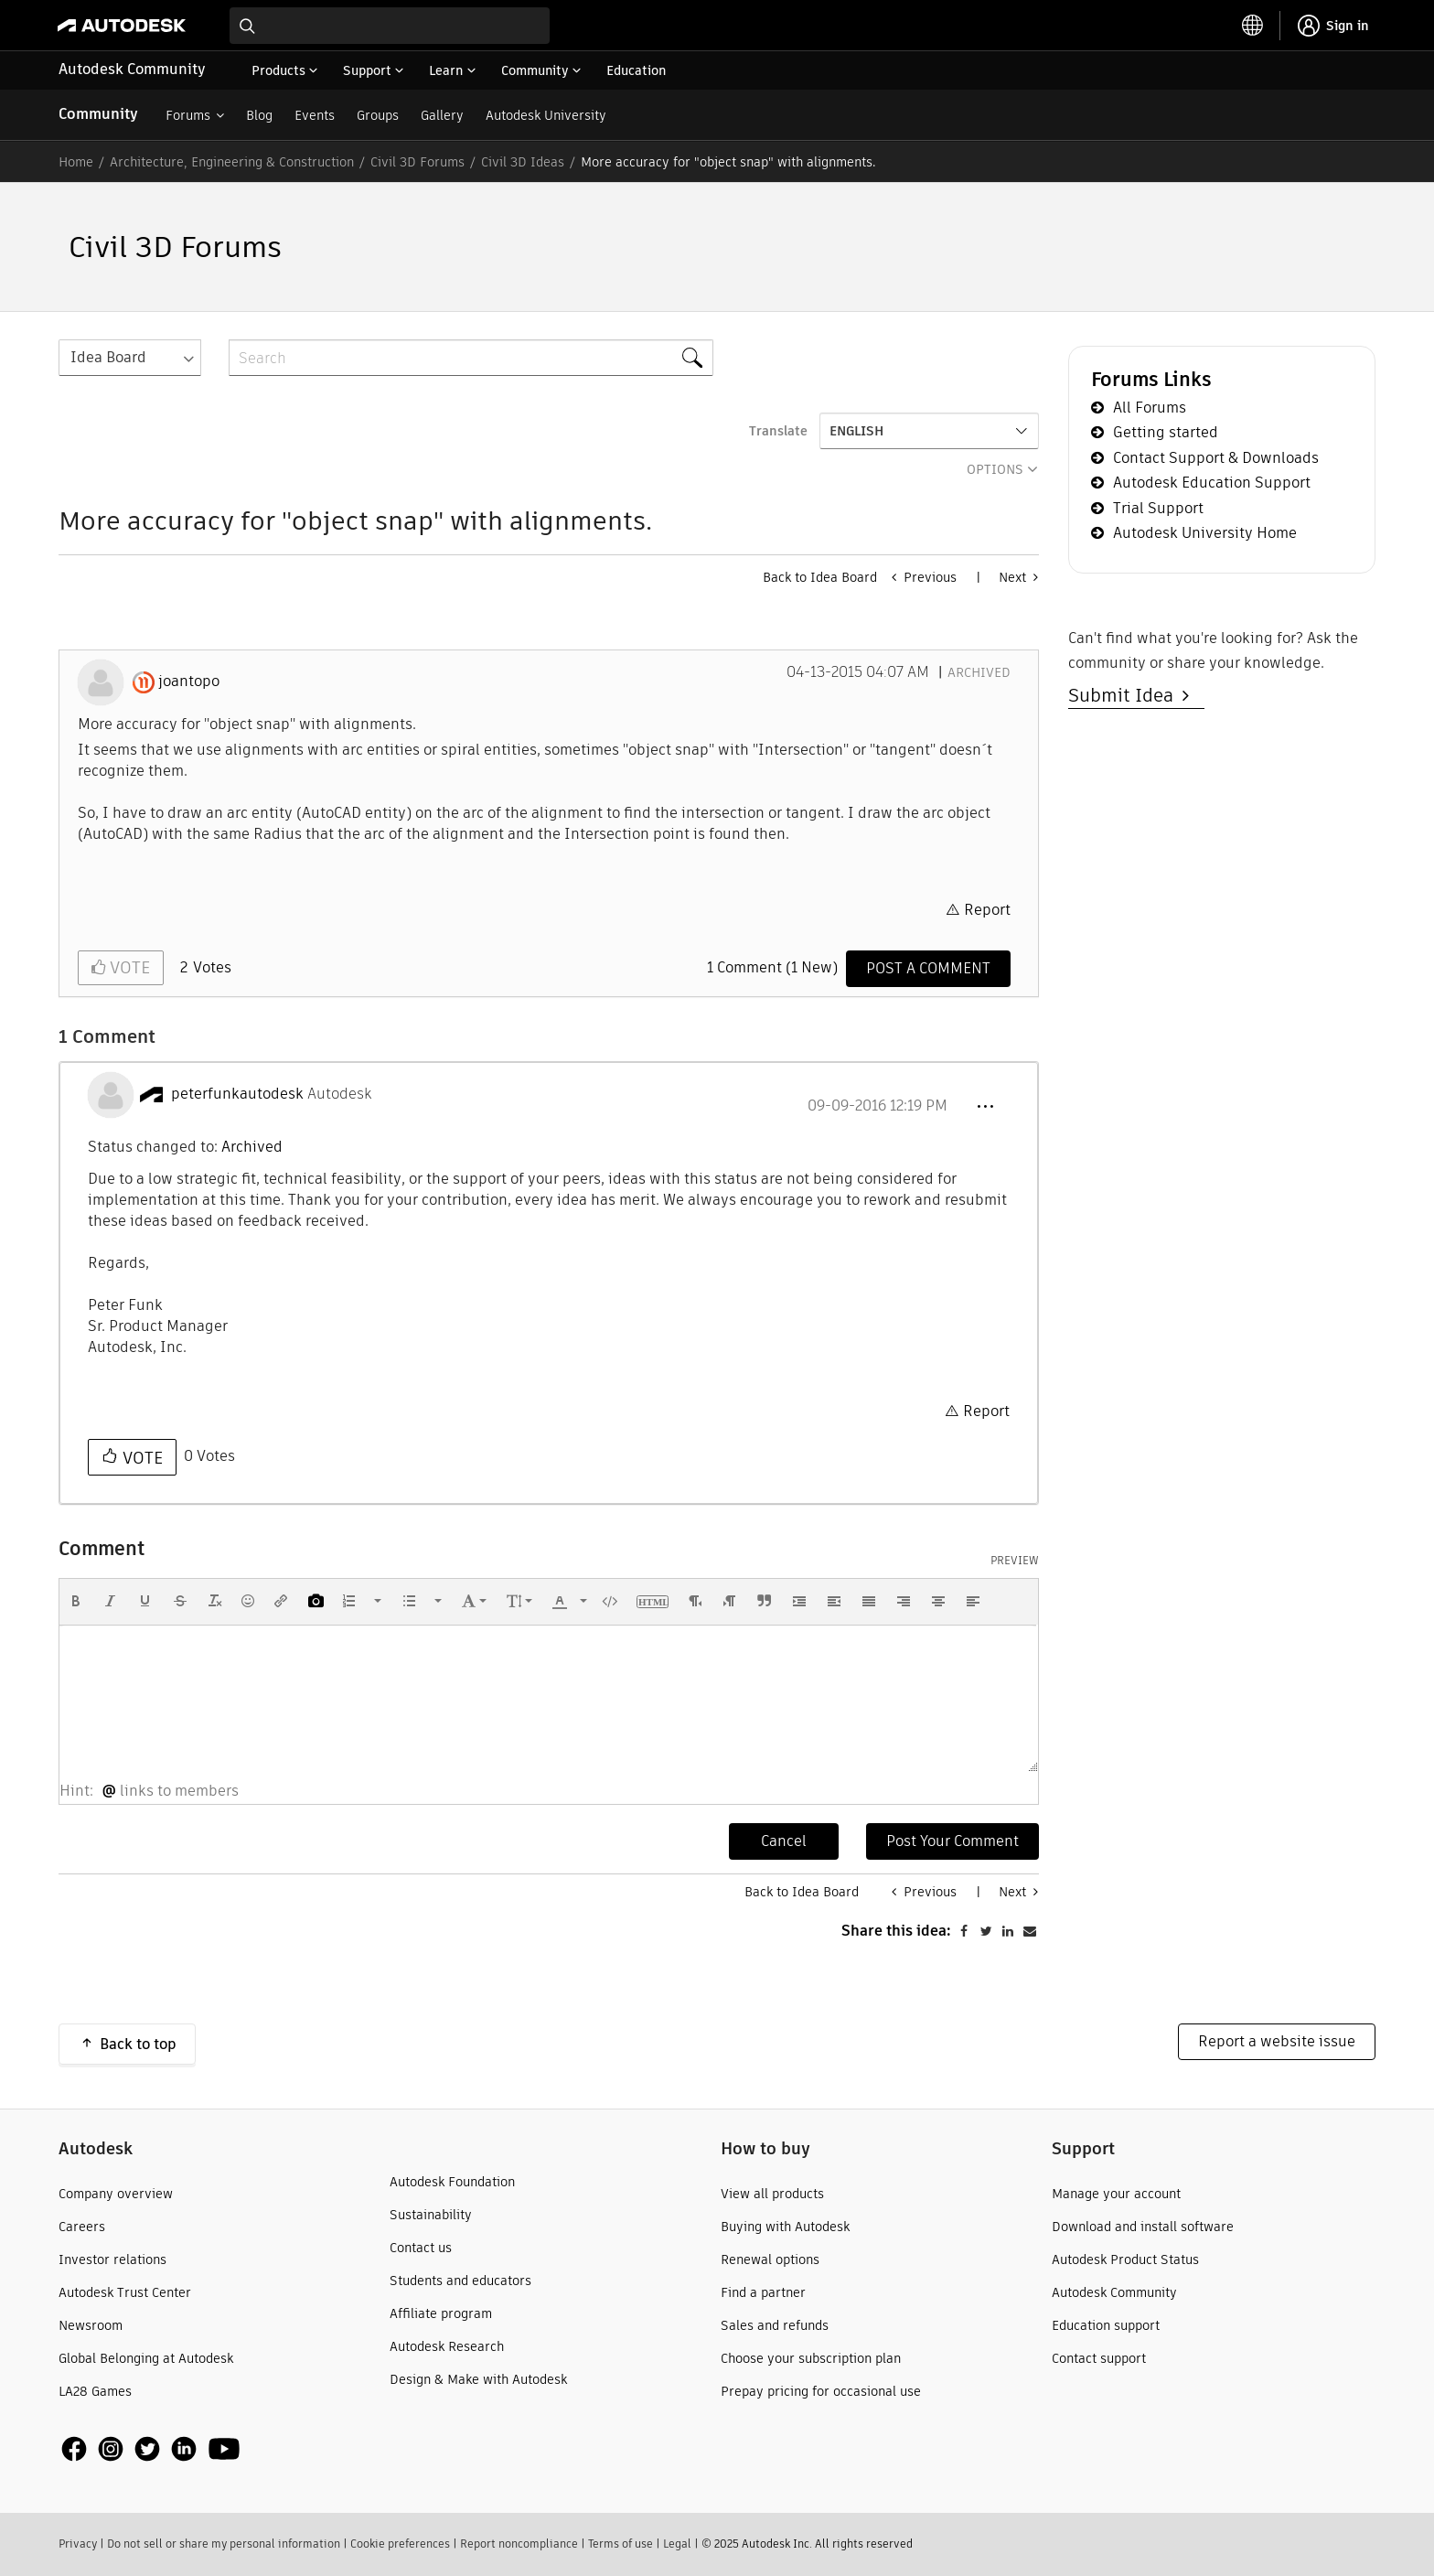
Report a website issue (1276, 2041)
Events (314, 115)
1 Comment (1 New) (772, 967)
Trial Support (1158, 508)
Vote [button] (127, 967)
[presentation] (75, 1600)
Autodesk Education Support (1212, 482)
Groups (378, 115)
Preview (1014, 1560)
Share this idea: (896, 1930)
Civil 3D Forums (417, 162)
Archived (979, 672)
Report (987, 909)
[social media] (151, 2448)
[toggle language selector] (1253, 25)
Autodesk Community (132, 69)
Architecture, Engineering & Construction (232, 162)
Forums (188, 115)
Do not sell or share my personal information (223, 2543)
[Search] (471, 357)
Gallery (442, 115)
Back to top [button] (138, 2044)
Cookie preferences (400, 2543)
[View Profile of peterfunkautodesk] (237, 1094)
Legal (677, 2543)
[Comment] (928, 968)
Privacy (78, 2543)
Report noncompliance (519, 2543)
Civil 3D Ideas (522, 162)
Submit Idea (1125, 695)
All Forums (1149, 407)
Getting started (1165, 432)
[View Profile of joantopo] (188, 681)
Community (98, 113)
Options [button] (995, 469)
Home (76, 162)
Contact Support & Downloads (1216, 457)
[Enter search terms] (390, 25)
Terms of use (620, 2543)
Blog (259, 115)
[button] (985, 1106)
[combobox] (390, 25)
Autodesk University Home (1205, 532)
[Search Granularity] (130, 357)
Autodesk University (546, 115)
